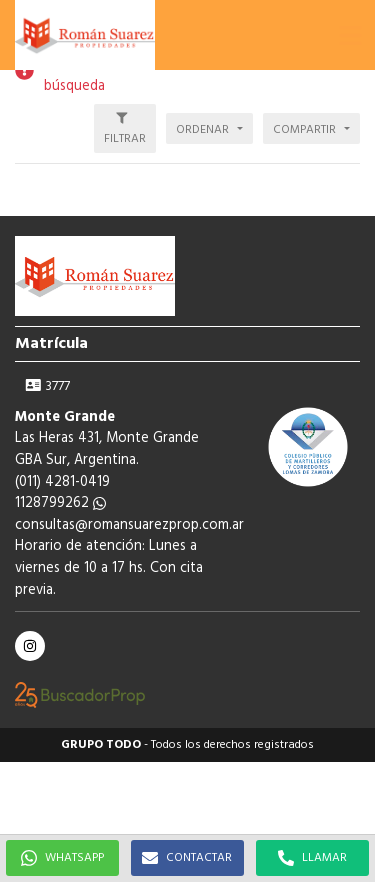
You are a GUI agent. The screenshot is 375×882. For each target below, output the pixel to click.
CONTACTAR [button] (187, 858)
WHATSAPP (62, 858)
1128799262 (60, 503)
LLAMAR (312, 858)
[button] (350, 35)
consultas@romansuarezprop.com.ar (129, 525)
